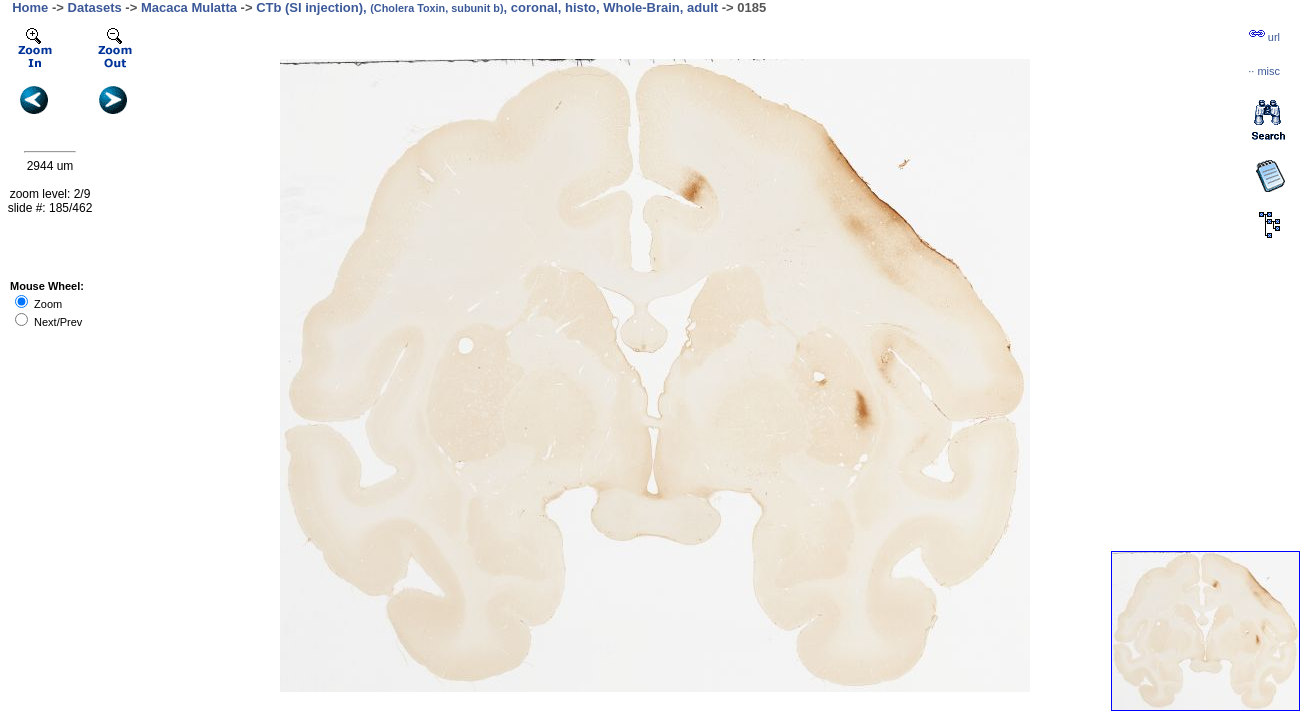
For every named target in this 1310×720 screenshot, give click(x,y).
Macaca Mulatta (189, 7)
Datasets (95, 7)
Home (30, 7)
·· (1264, 71)
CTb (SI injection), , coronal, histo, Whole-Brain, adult (487, 7)
